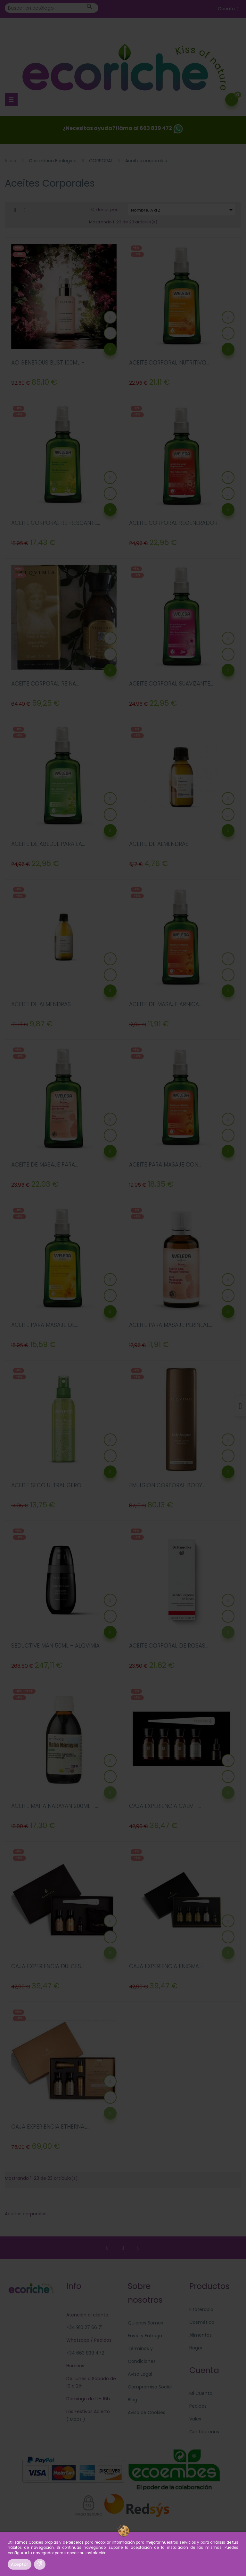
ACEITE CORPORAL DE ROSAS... (168, 1645)
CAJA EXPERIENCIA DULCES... (47, 1966)
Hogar (195, 2348)
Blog (132, 2399)
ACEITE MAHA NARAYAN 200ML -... (54, 1806)
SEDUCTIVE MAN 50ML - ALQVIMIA (55, 1645)
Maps (75, 2419)
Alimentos (200, 2335)
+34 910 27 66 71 (84, 2327)
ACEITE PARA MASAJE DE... (44, 1325)
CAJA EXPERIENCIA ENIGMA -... (168, 1966)
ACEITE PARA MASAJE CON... (165, 1164)
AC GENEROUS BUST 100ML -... (49, 362)
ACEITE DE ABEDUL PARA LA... (48, 844)
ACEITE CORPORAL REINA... (45, 683)
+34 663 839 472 (85, 2353)
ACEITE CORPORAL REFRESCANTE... (55, 523)
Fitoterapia (201, 2309)
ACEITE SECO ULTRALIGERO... (47, 1485)
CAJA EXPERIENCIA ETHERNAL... (50, 2127)
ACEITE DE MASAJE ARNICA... (165, 1004)
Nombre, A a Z (183, 210)
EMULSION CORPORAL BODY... (167, 1485)
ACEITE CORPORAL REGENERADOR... (174, 523)
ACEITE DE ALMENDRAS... (160, 844)
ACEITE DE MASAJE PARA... (44, 1164)
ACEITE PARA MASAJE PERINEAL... (170, 1325)
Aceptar (19, 2564)
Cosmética (201, 2322)
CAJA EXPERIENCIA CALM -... (165, 1806)
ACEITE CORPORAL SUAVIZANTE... (171, 683)
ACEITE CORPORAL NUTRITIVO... (169, 362)
